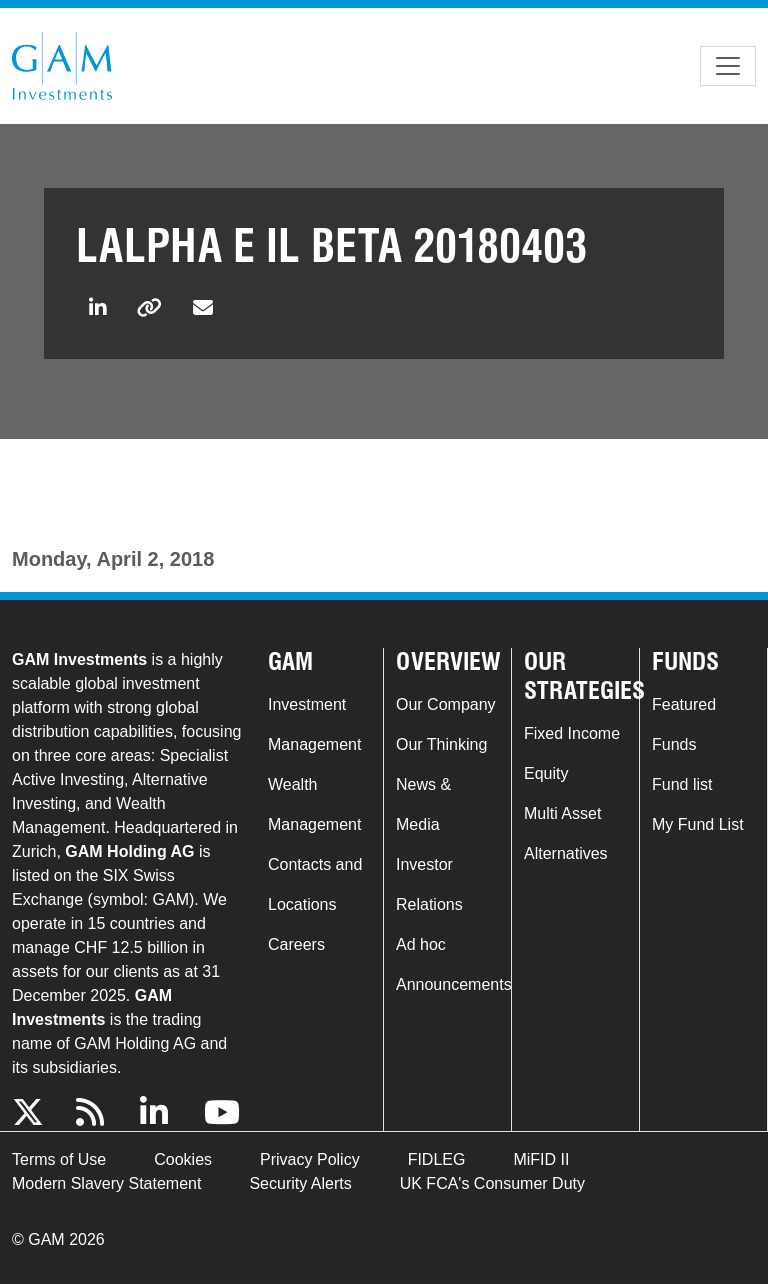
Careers (296, 944)
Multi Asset (562, 813)
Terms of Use (59, 1159)
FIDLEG (437, 1159)
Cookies (183, 1159)
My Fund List (698, 824)
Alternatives (566, 853)
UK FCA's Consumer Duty (492, 1183)
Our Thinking (441, 744)
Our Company (446, 704)
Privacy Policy (310, 1159)
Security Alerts (300, 1183)
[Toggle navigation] (728, 66)
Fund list (682, 784)
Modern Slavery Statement (106, 1183)
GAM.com (62, 66)
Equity (546, 773)
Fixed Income (572, 733)
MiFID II (541, 1159)
